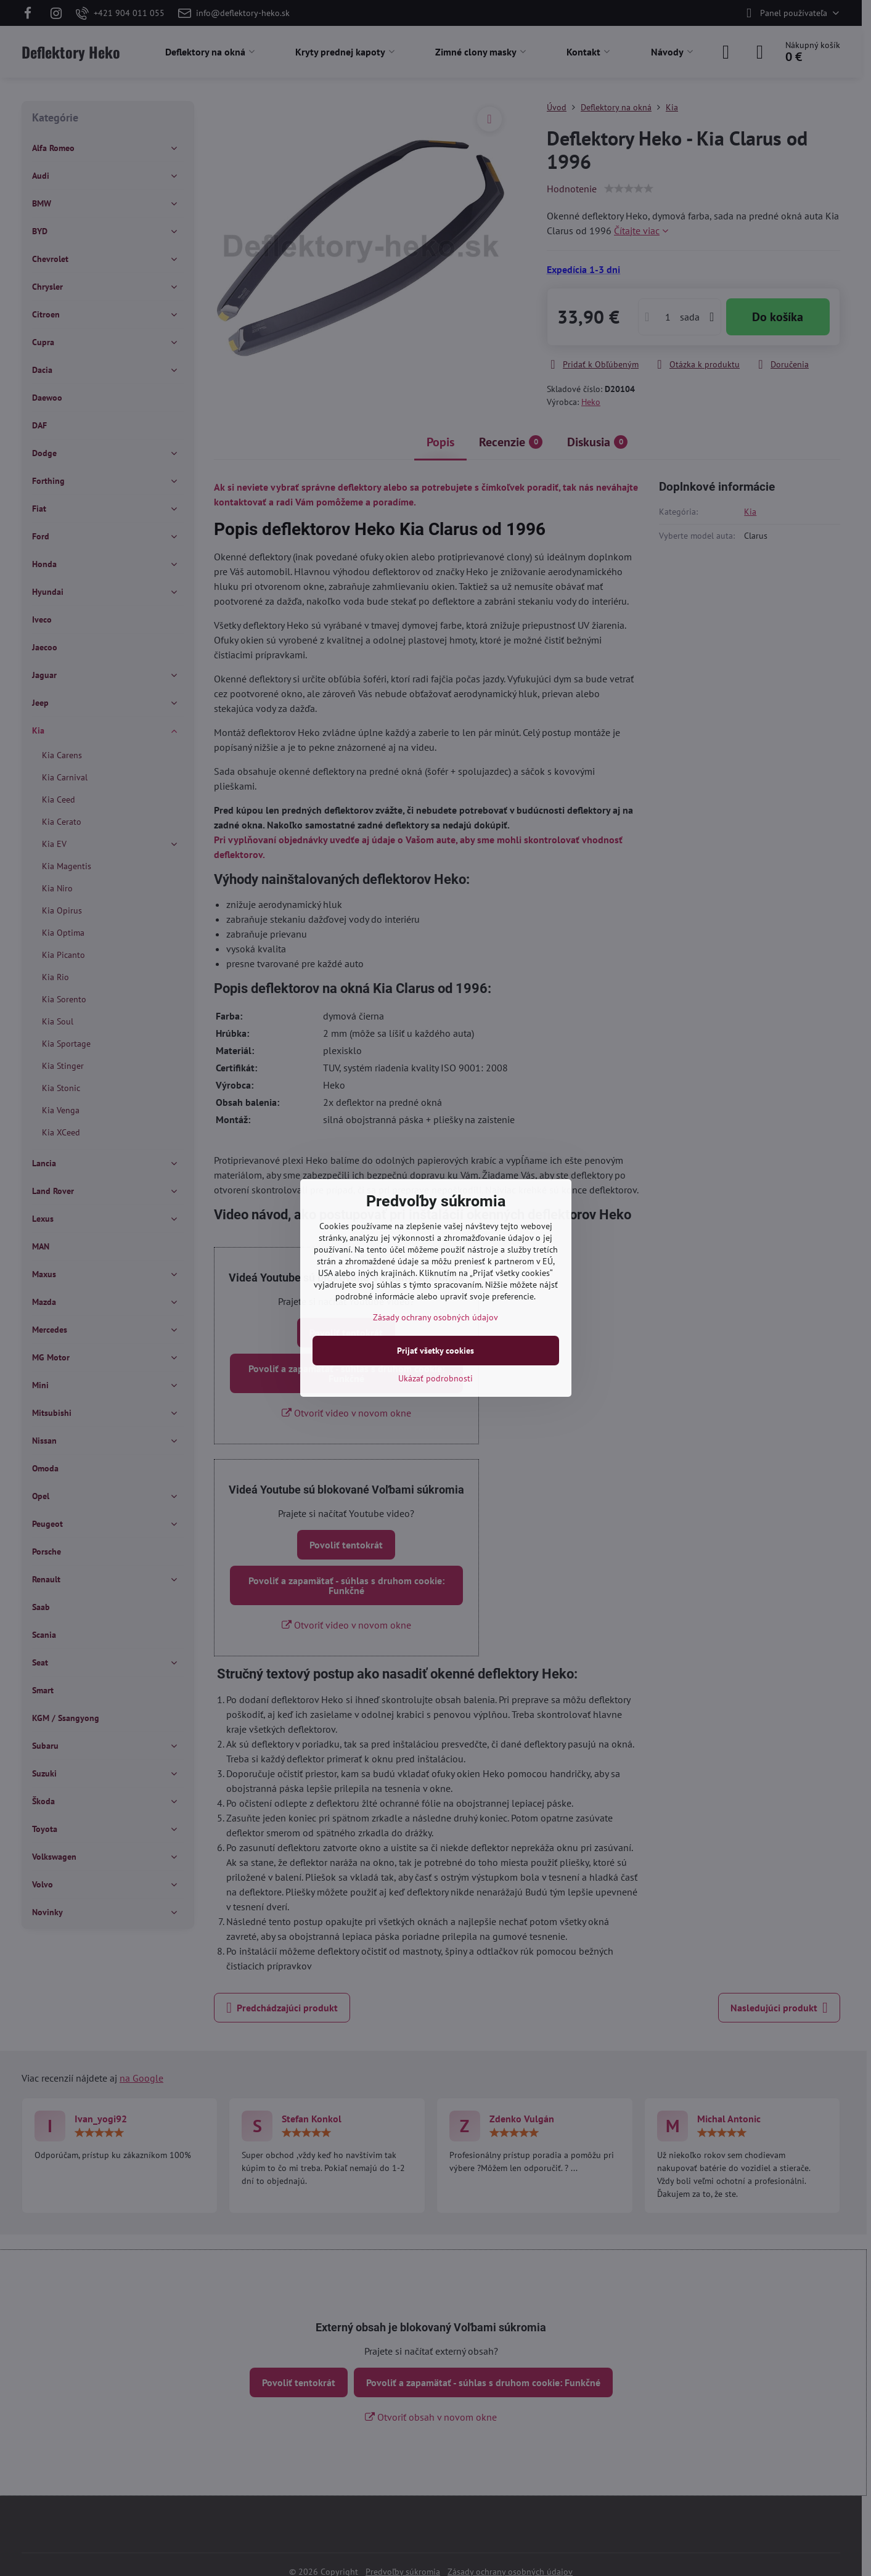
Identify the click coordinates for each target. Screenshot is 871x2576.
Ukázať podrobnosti (435, 1378)
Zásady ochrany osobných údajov (435, 1317)
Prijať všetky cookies (435, 1350)
